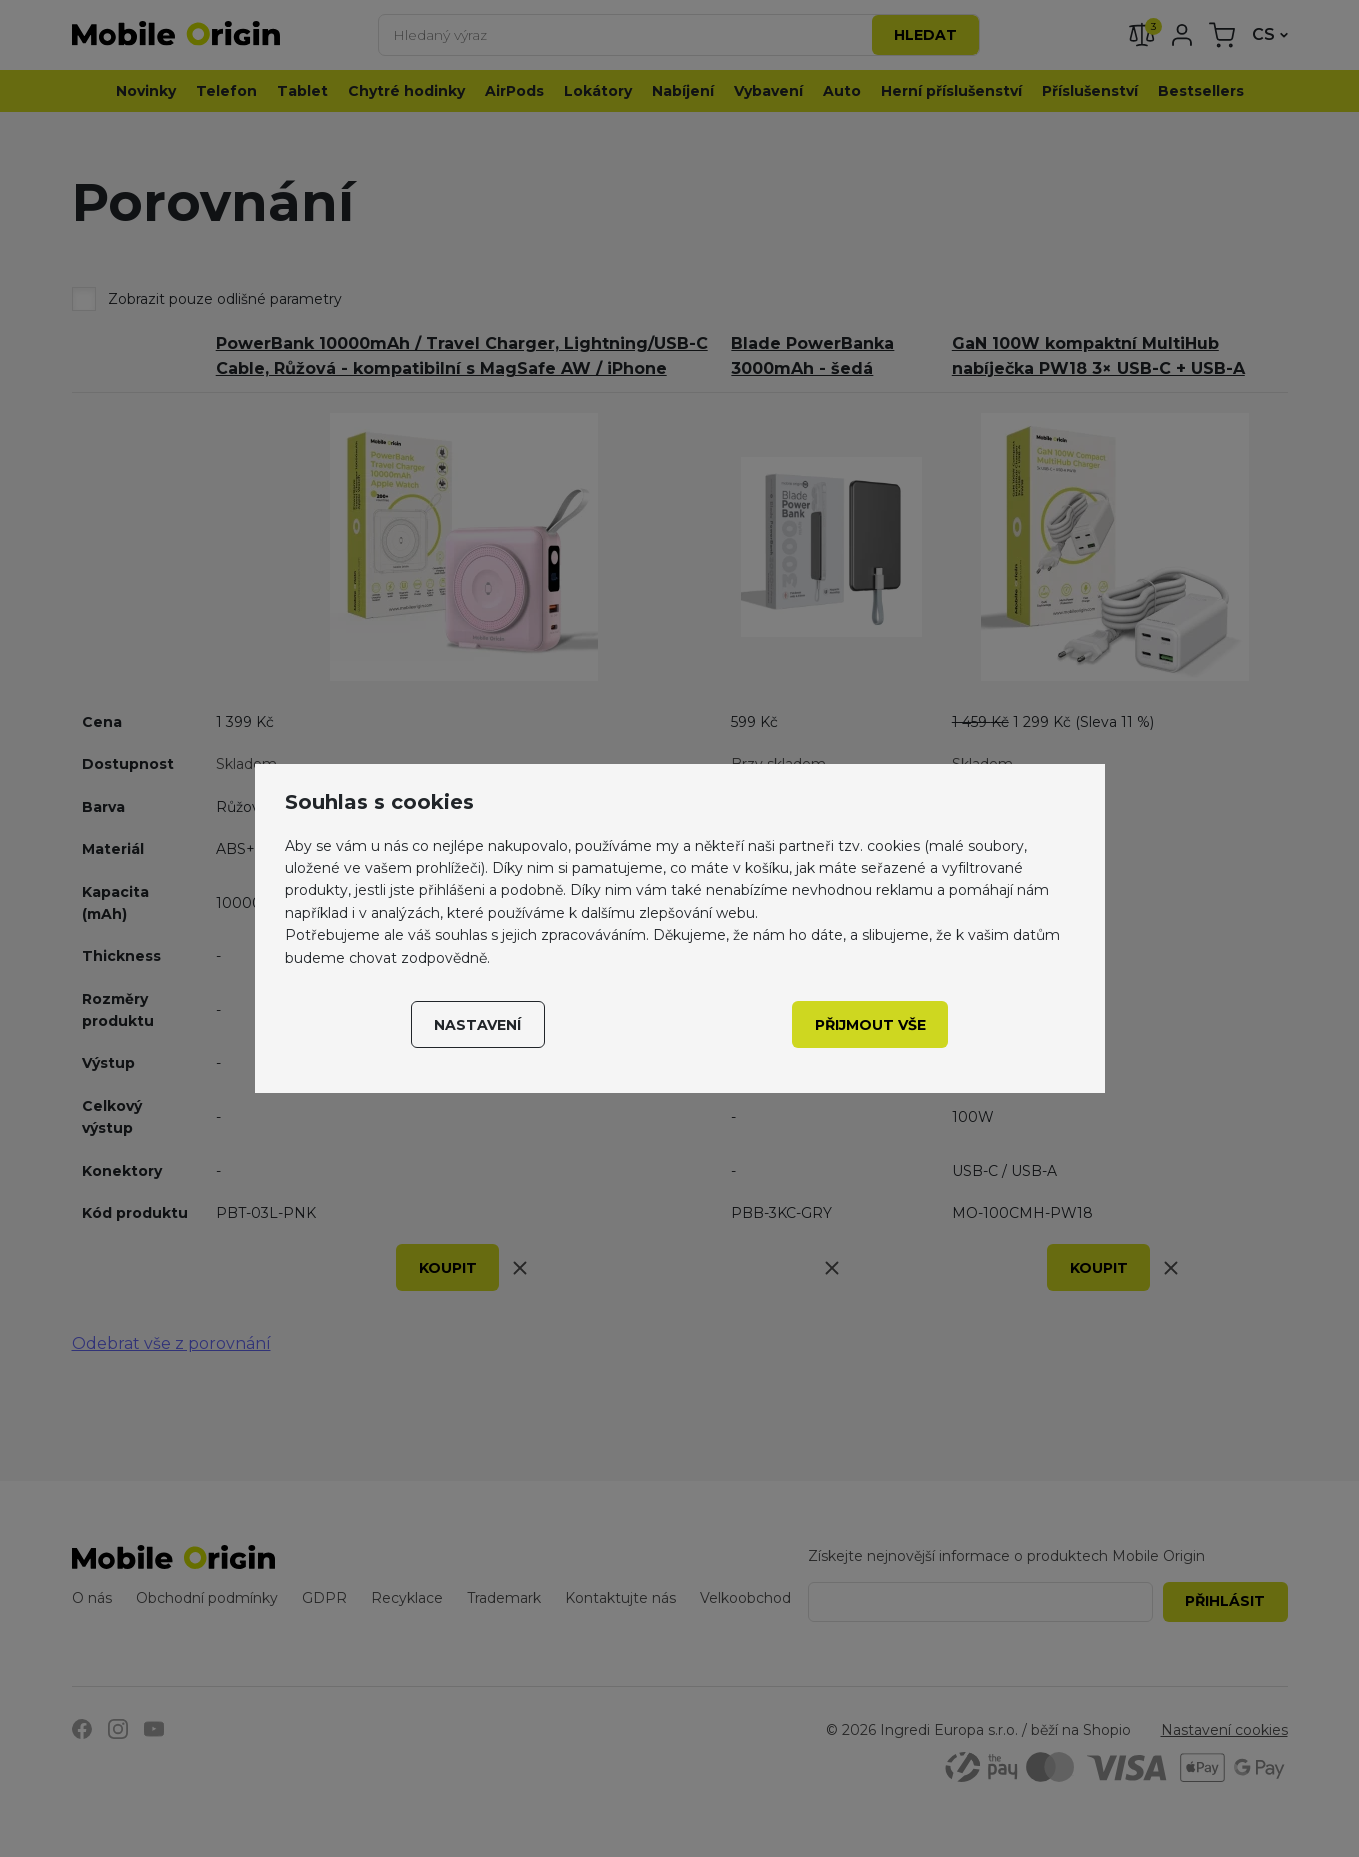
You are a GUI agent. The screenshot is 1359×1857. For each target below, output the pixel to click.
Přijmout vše (870, 1025)
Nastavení (477, 1025)
